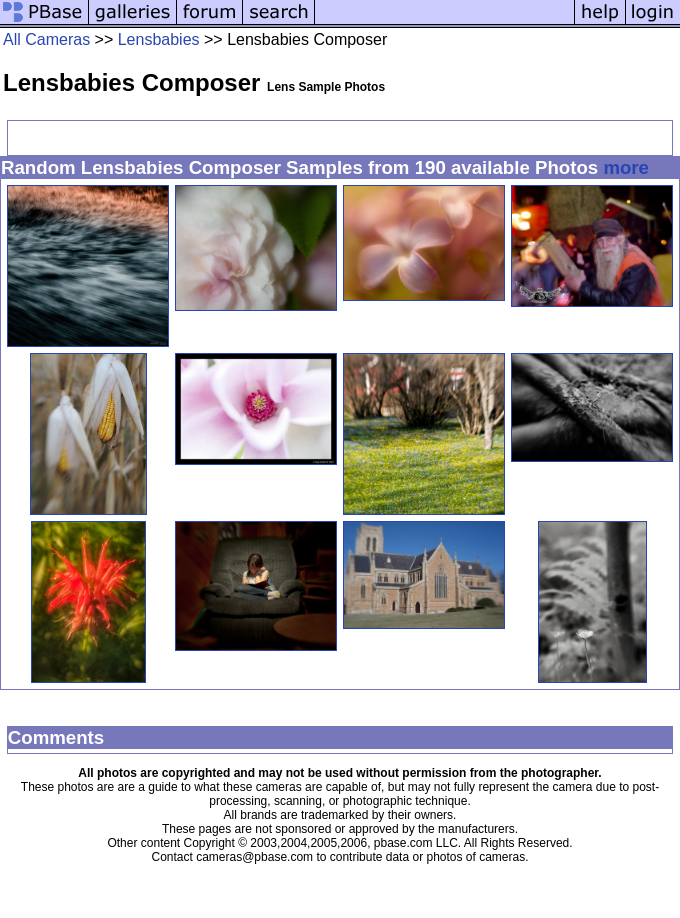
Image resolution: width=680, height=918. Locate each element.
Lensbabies (159, 39)
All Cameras (46, 39)
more (626, 167)
